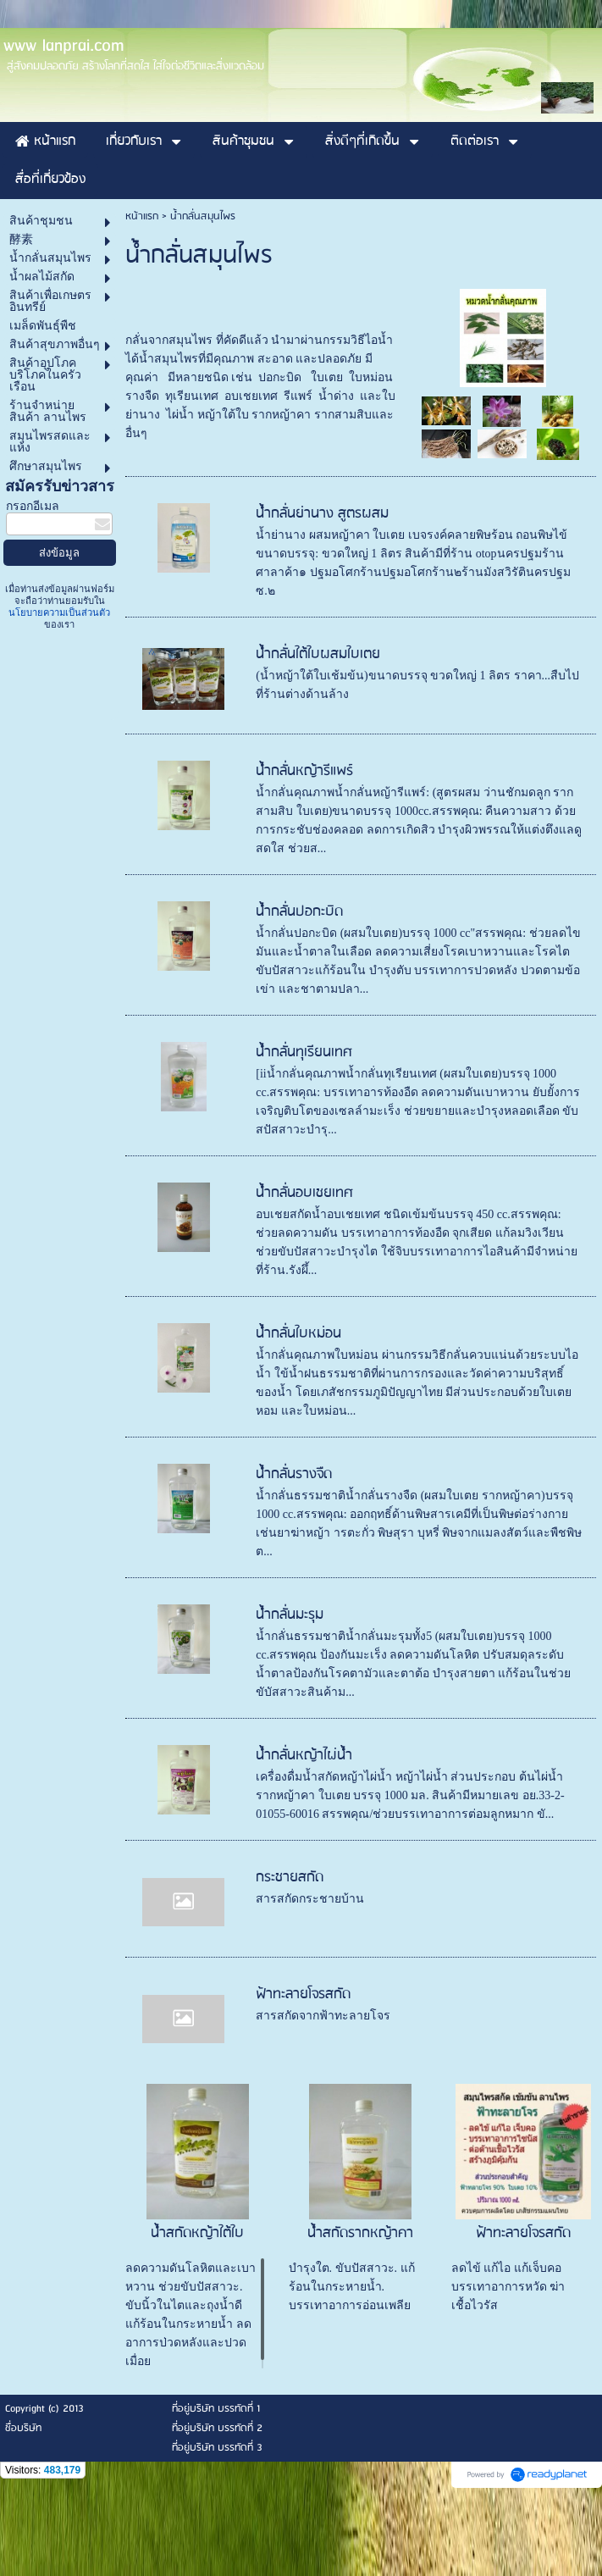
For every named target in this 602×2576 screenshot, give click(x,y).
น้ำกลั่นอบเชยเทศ (304, 1272)
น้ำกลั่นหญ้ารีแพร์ (304, 850)
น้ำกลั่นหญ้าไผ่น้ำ (304, 1835)
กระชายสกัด (289, 1957)
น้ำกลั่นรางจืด (294, 1554)
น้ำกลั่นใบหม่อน (298, 1413)
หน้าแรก (141, 296)
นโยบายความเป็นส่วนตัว (59, 692)
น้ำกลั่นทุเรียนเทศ (304, 1132)
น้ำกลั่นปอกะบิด (299, 991)
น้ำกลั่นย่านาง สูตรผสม (322, 593)
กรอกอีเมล (32, 585)
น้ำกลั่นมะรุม (289, 1694)
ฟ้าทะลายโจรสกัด (303, 2074)
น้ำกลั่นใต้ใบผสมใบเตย (318, 734)
